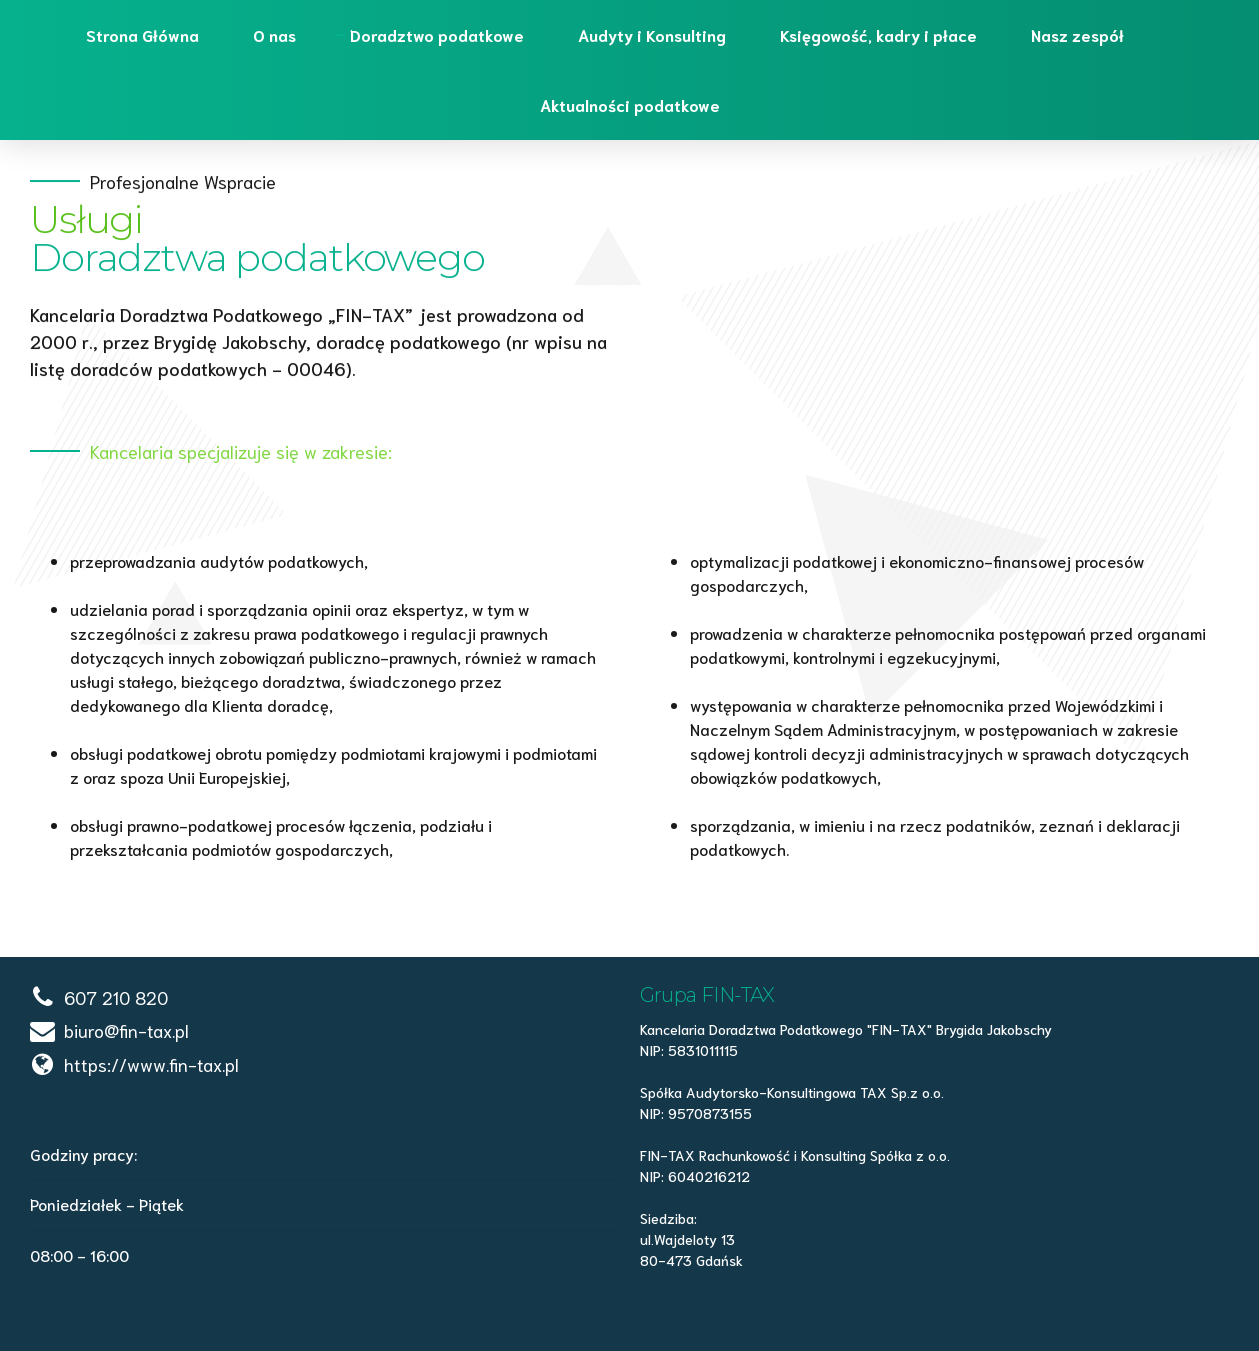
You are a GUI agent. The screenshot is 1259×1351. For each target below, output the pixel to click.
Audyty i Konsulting (652, 34)
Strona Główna (142, 34)
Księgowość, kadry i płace (878, 34)
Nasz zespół (1077, 34)
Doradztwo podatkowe (437, 34)
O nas (274, 34)
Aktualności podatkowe (630, 104)
